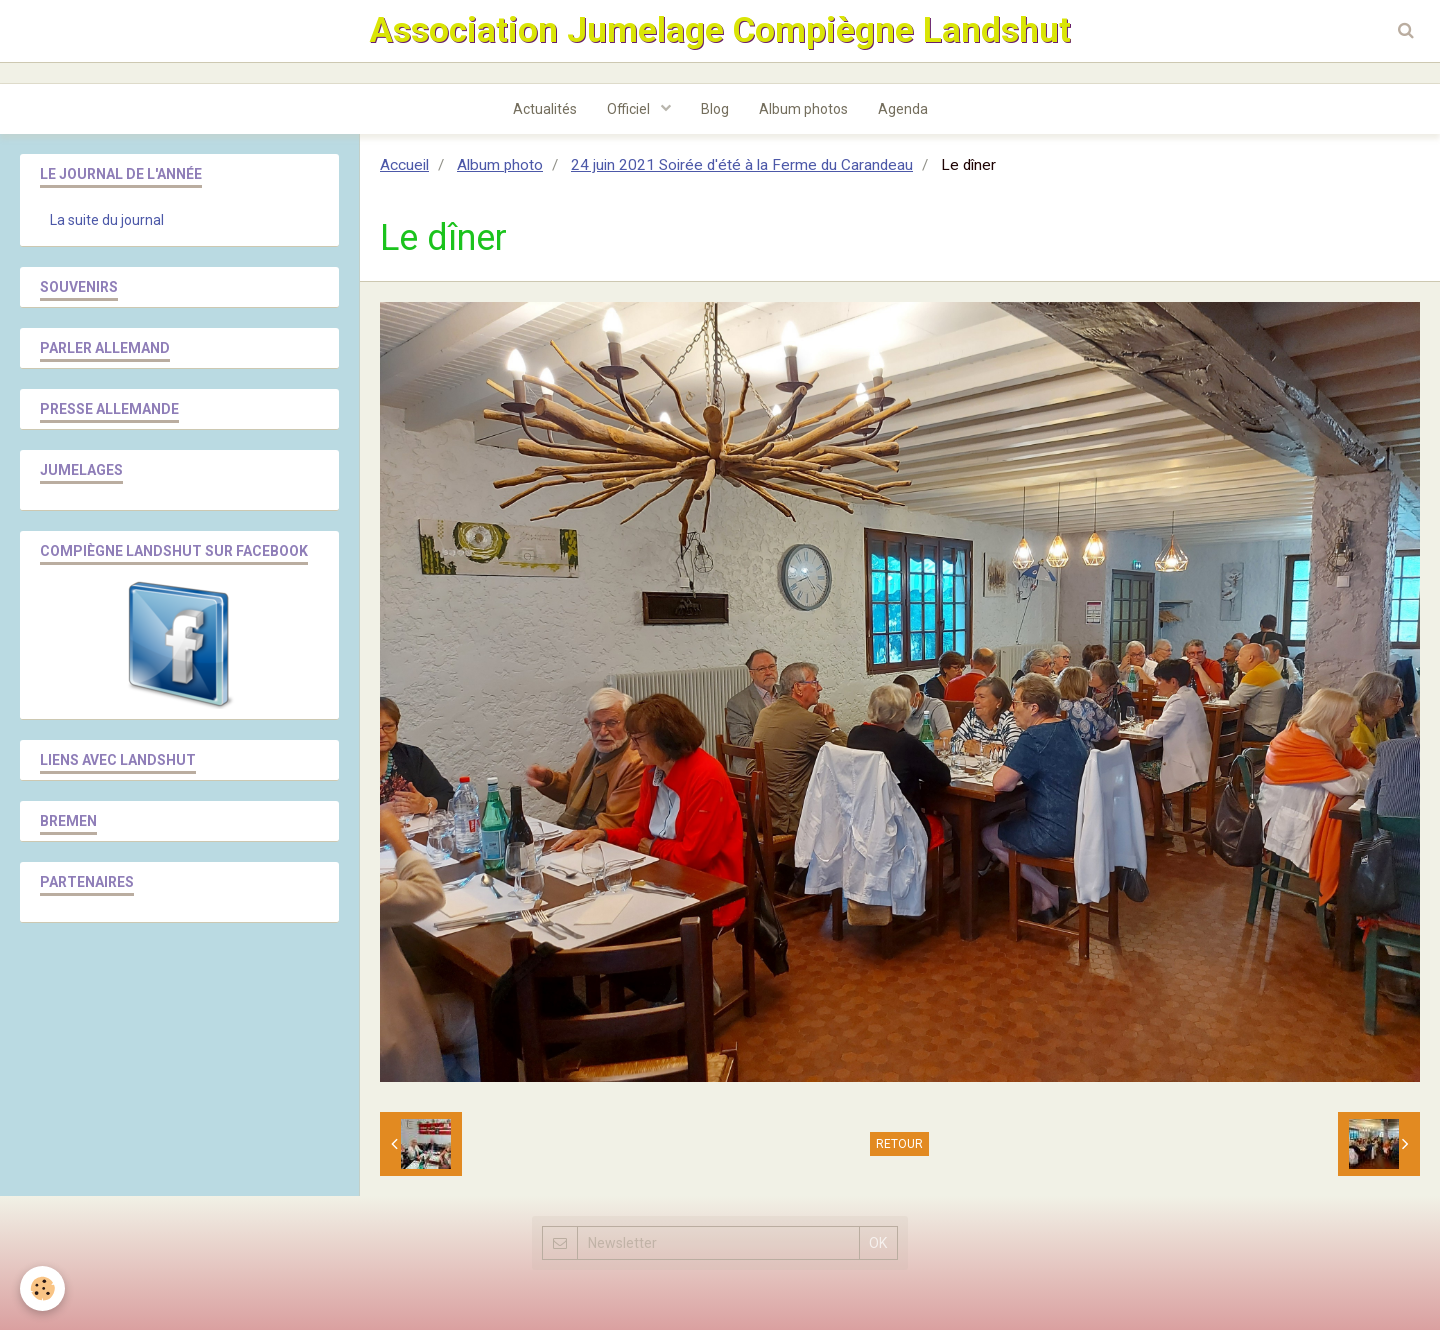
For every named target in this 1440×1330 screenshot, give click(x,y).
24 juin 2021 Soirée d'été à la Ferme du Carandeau (742, 165)
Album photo (500, 165)
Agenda (903, 109)
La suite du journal (107, 220)
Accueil (404, 165)
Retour (899, 1144)
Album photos (803, 109)
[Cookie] (42, 1288)
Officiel (630, 109)
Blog (715, 109)
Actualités (545, 109)
